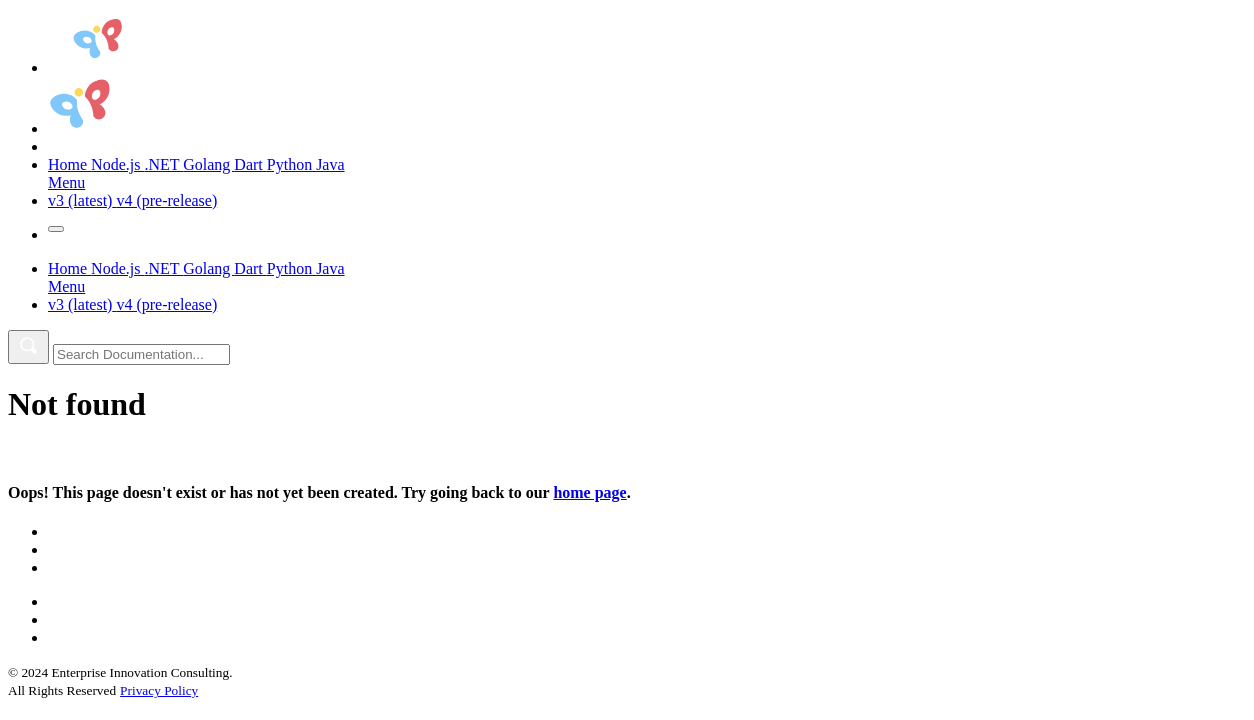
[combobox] (141, 354)
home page (589, 492)
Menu (66, 182)
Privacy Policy (159, 690)
